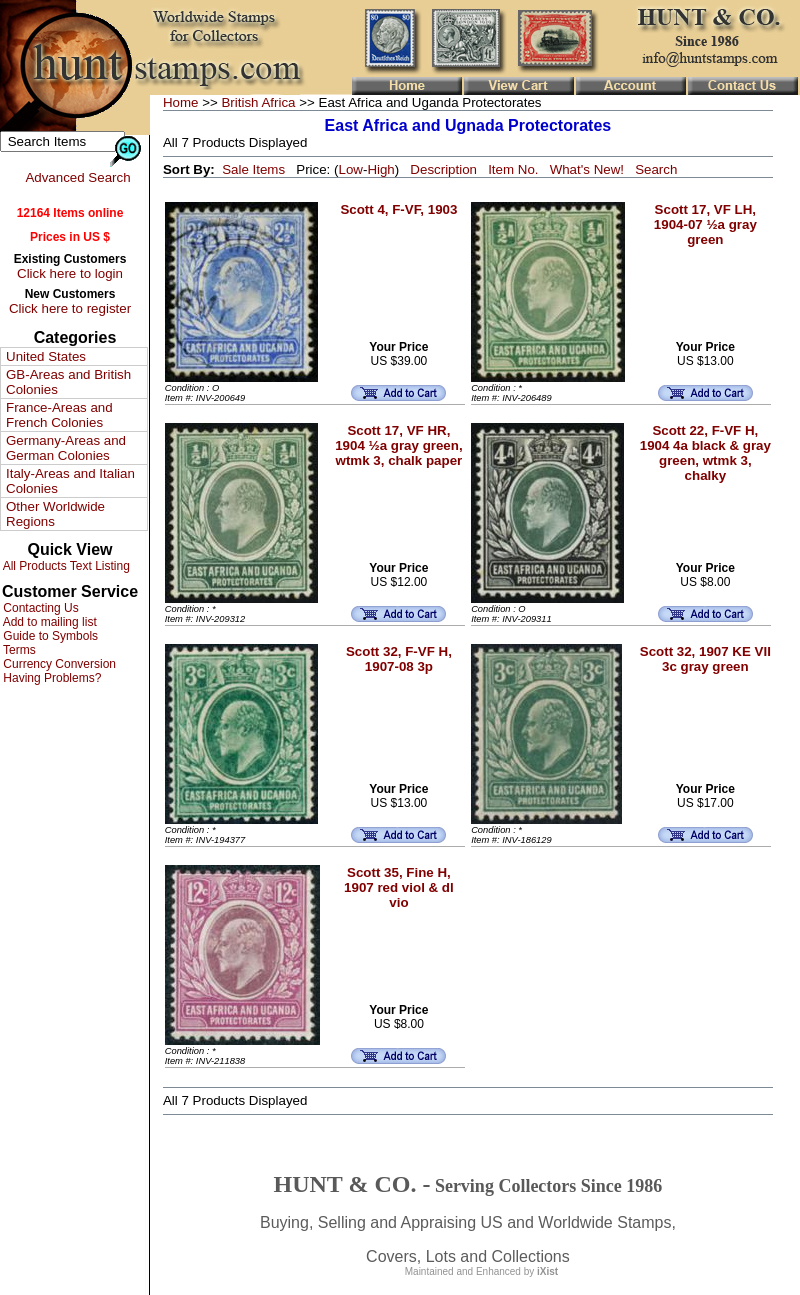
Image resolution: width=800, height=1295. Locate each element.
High (380, 169)
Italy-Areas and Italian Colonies (70, 481)
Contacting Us (39, 608)
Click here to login (70, 273)
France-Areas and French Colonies (59, 415)
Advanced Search (77, 177)
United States (46, 356)
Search (656, 169)
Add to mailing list (48, 622)
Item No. (513, 169)
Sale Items (253, 169)
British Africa (258, 102)
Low (350, 169)
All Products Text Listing (65, 566)
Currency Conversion (58, 664)
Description (443, 169)
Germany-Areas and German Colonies (66, 448)
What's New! (587, 169)
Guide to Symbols (49, 636)
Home (181, 102)
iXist (547, 1271)
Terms (18, 650)
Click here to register (70, 308)
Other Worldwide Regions (55, 514)
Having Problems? (50, 678)
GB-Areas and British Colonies (68, 382)
